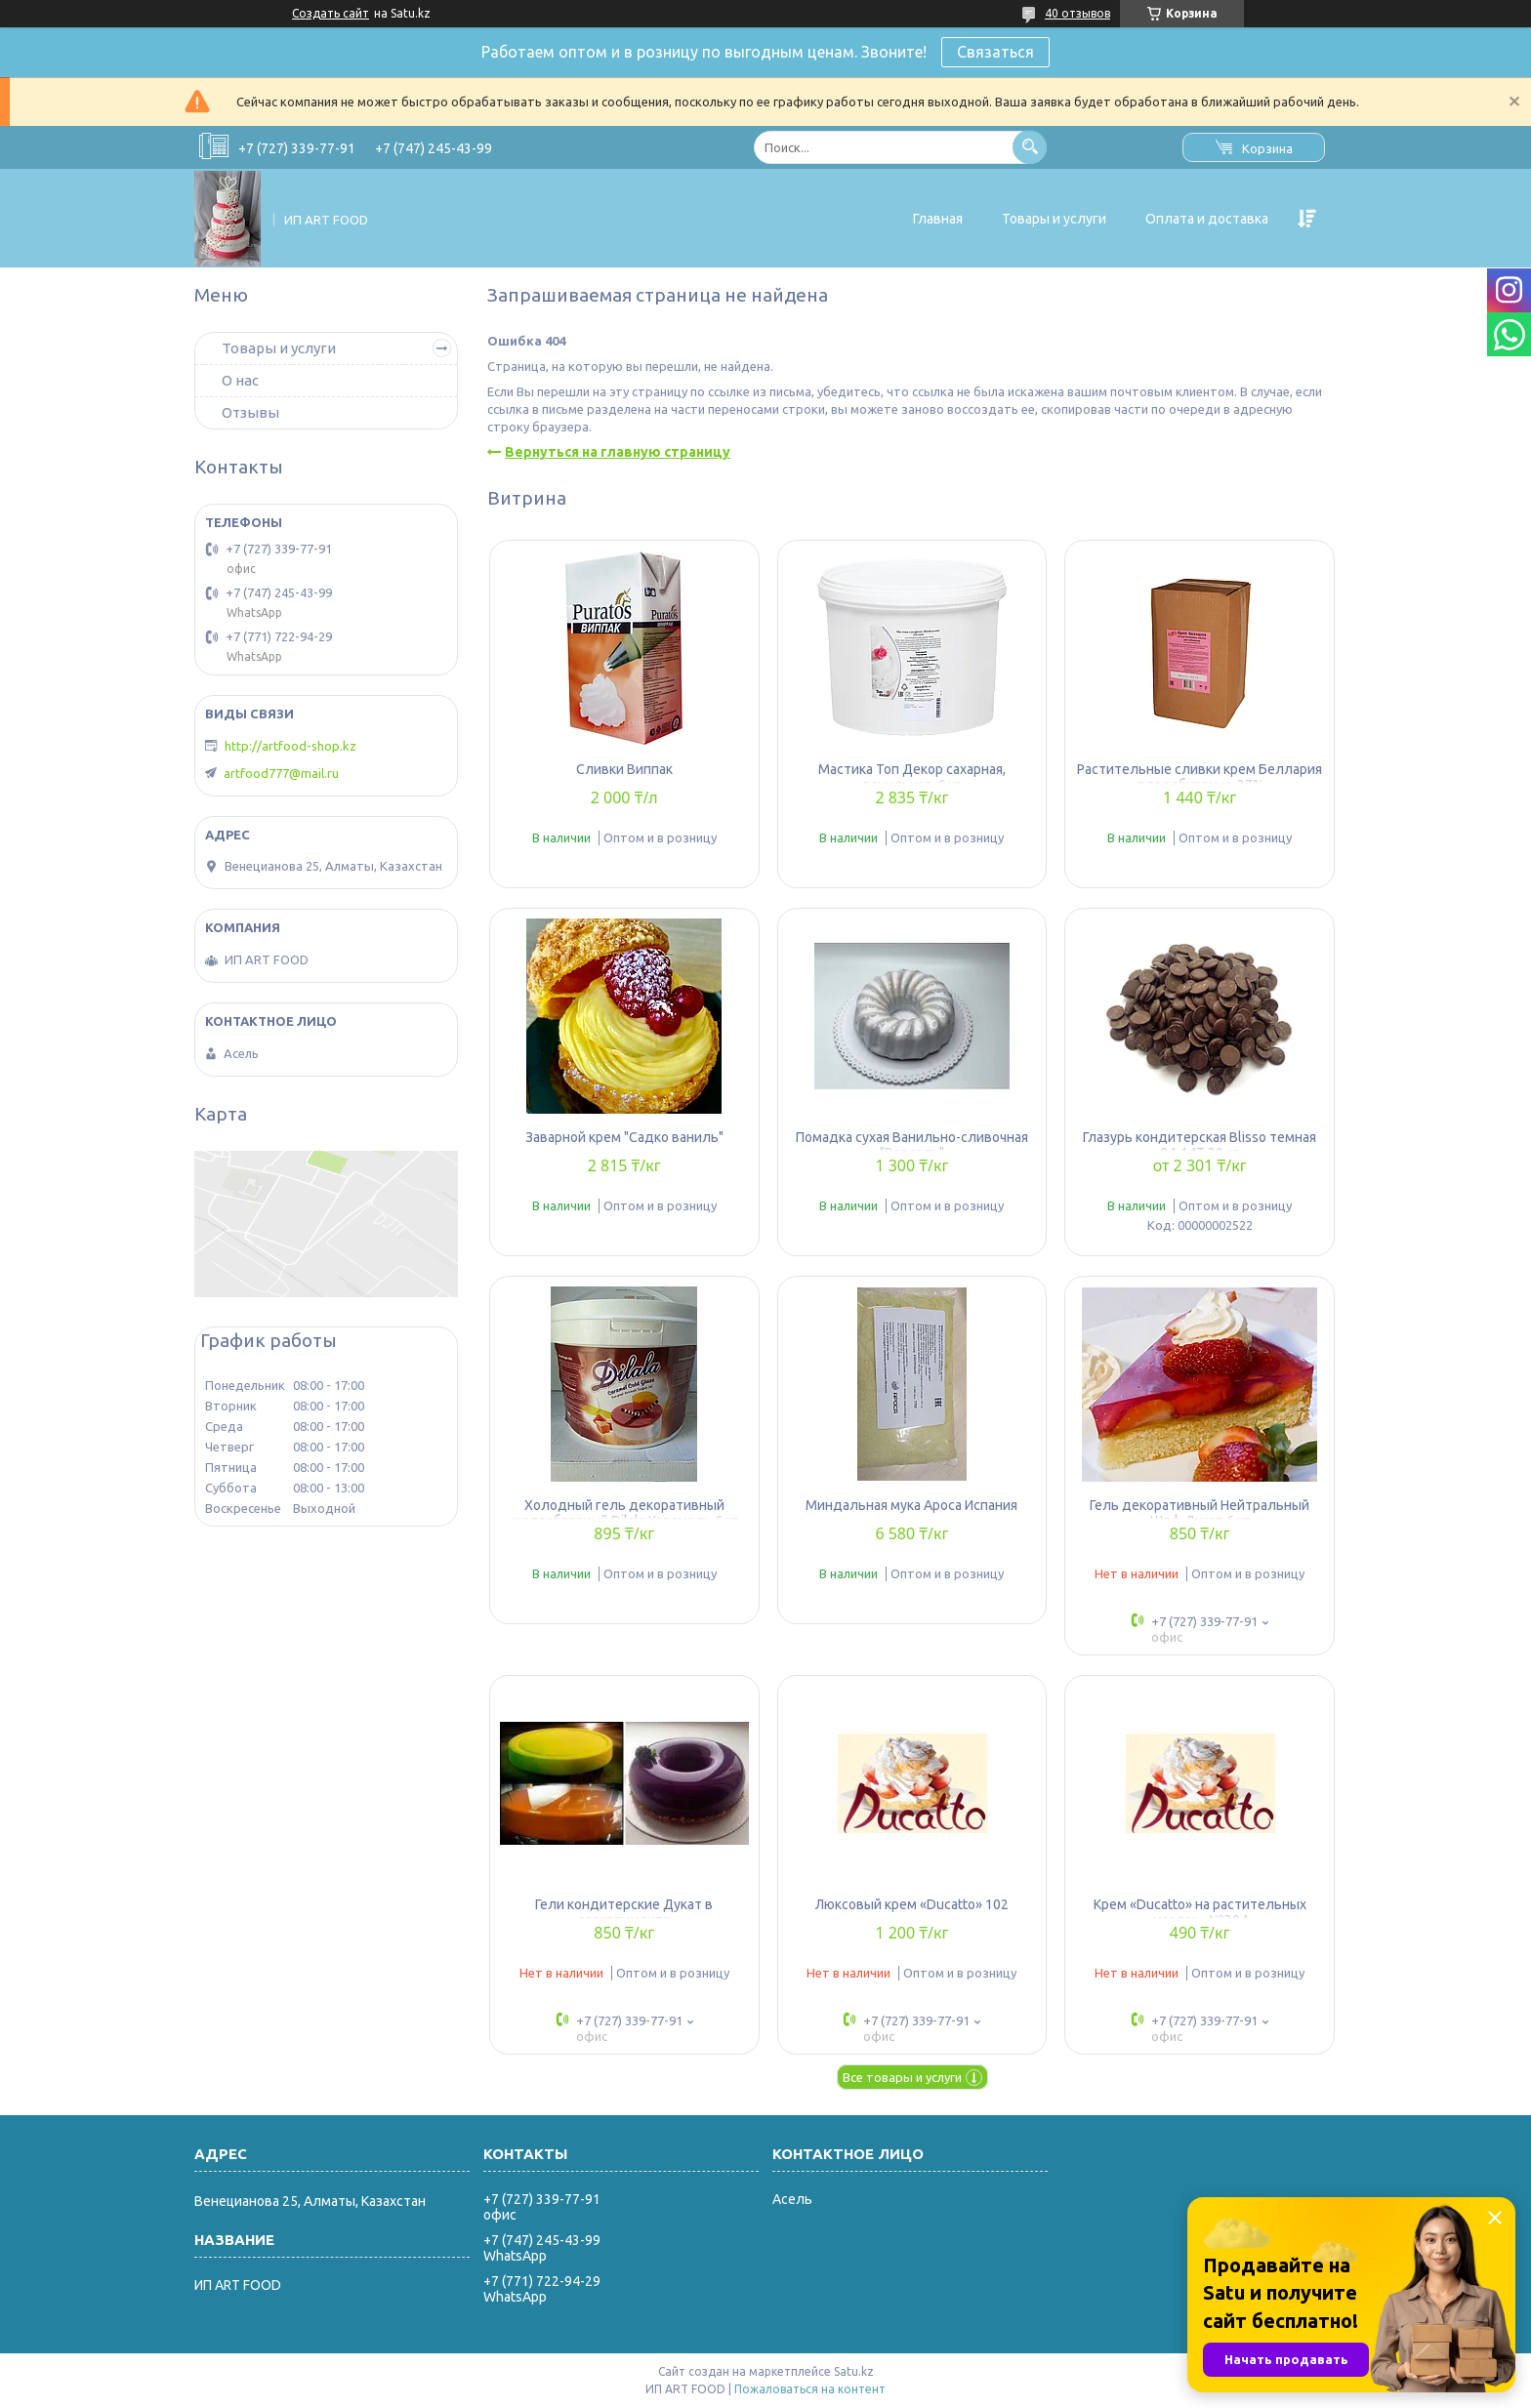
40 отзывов (1077, 13)
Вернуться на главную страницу (617, 452)
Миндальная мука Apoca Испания (911, 1505)
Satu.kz (854, 2371)
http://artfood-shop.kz (290, 746)
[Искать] (1030, 147)
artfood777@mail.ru (281, 773)
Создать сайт (330, 13)
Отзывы (250, 412)
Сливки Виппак (624, 769)
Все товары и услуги (902, 2077)
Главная (938, 218)
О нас (240, 380)
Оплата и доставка (1206, 218)
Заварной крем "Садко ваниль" (624, 1137)
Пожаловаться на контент (810, 2389)
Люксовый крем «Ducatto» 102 (912, 1904)
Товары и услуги (1054, 218)
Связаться (995, 52)
